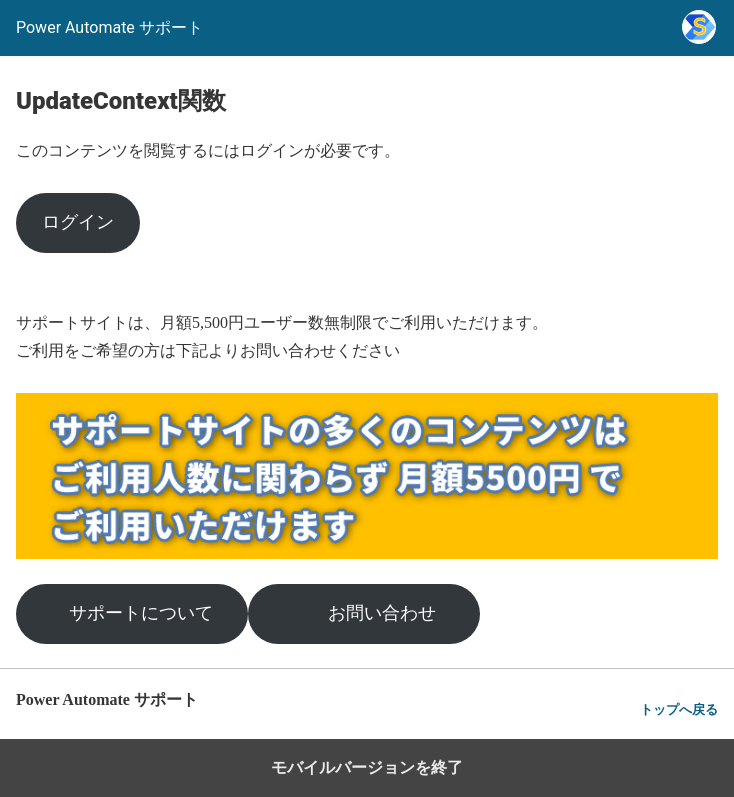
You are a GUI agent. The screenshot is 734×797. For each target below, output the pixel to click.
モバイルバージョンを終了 (367, 767)
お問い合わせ (382, 613)
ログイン (78, 222)
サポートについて (141, 613)
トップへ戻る (679, 709)
